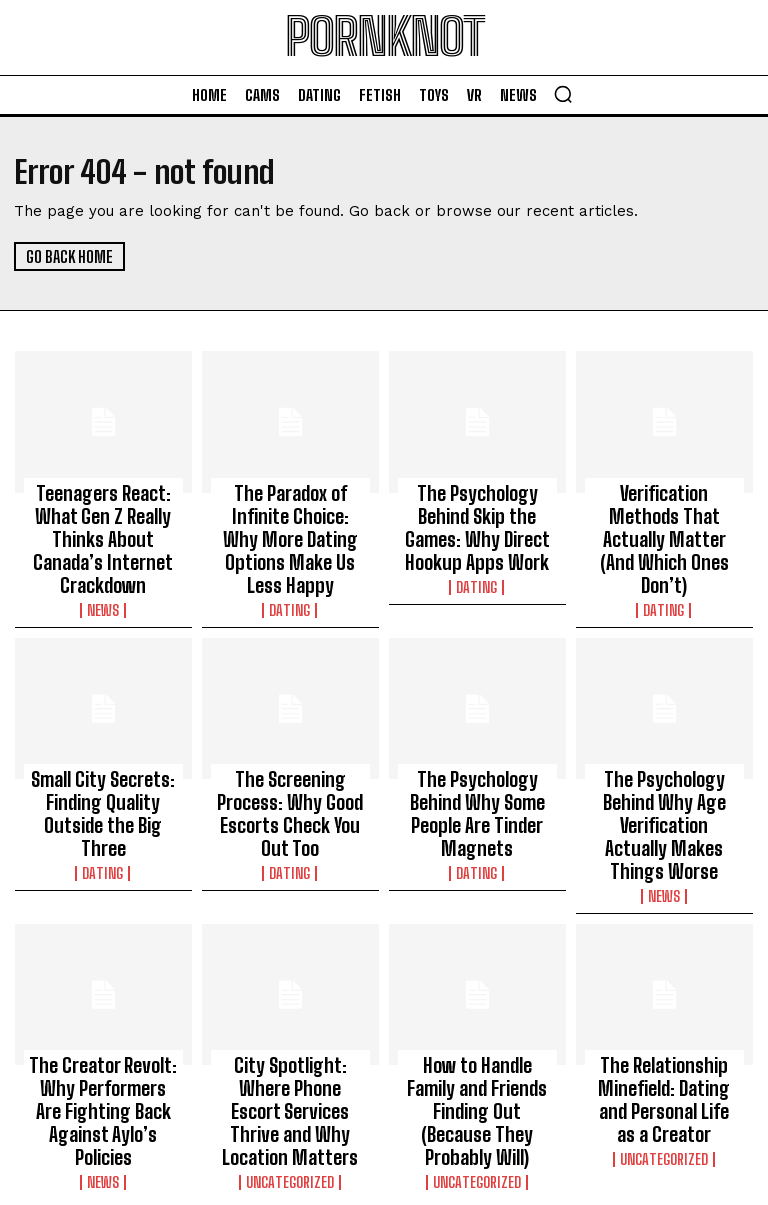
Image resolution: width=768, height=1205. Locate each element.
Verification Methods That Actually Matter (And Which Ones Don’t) (664, 510)
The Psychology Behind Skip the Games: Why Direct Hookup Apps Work (477, 519)
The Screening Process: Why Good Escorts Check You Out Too (290, 753)
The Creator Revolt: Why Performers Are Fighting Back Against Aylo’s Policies (103, 1005)
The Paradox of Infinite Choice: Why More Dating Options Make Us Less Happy (290, 519)
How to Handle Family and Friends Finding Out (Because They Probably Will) (477, 1005)
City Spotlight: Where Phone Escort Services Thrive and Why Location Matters (290, 1005)
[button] (563, 94)
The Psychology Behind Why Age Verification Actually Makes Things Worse (664, 762)
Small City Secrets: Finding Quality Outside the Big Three (103, 753)
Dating (290, 567)
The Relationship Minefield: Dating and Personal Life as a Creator (664, 1005)
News (103, 567)
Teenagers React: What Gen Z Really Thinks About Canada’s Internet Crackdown (103, 519)
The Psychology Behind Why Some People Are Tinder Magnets (477, 753)
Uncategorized (290, 1053)
